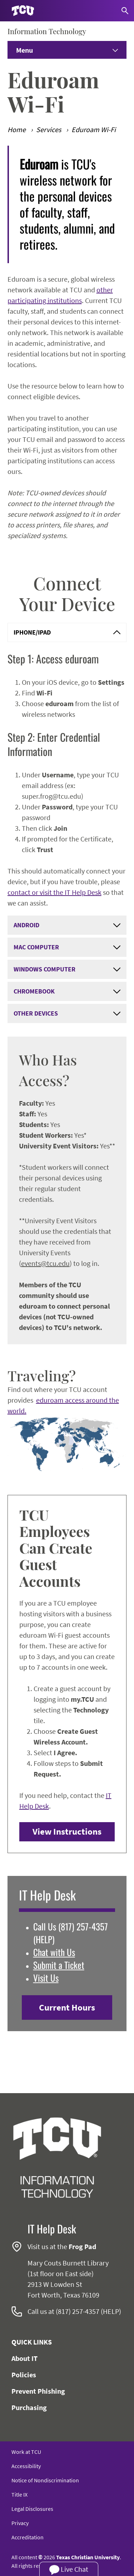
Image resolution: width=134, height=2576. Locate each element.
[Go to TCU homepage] (22, 10)
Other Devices (67, 1013)
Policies (23, 2374)
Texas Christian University (88, 2557)
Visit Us (46, 1977)
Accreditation (27, 2537)
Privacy (20, 2523)
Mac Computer (67, 947)
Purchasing (29, 2407)
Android (67, 925)
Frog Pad (82, 2246)
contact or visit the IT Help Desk (54, 892)
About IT (24, 2358)
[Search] (125, 10)
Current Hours (67, 2007)
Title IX (19, 2494)
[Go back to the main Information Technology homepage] (57, 2157)
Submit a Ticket (58, 1964)
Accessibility (26, 2466)
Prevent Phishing (38, 2391)
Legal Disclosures (32, 2508)
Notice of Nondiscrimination (45, 2480)
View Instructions (67, 1831)
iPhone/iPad (67, 632)
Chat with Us (54, 1952)
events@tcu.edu (45, 1263)
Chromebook (67, 991)
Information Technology (47, 31)
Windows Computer (67, 969)
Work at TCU (26, 2451)
